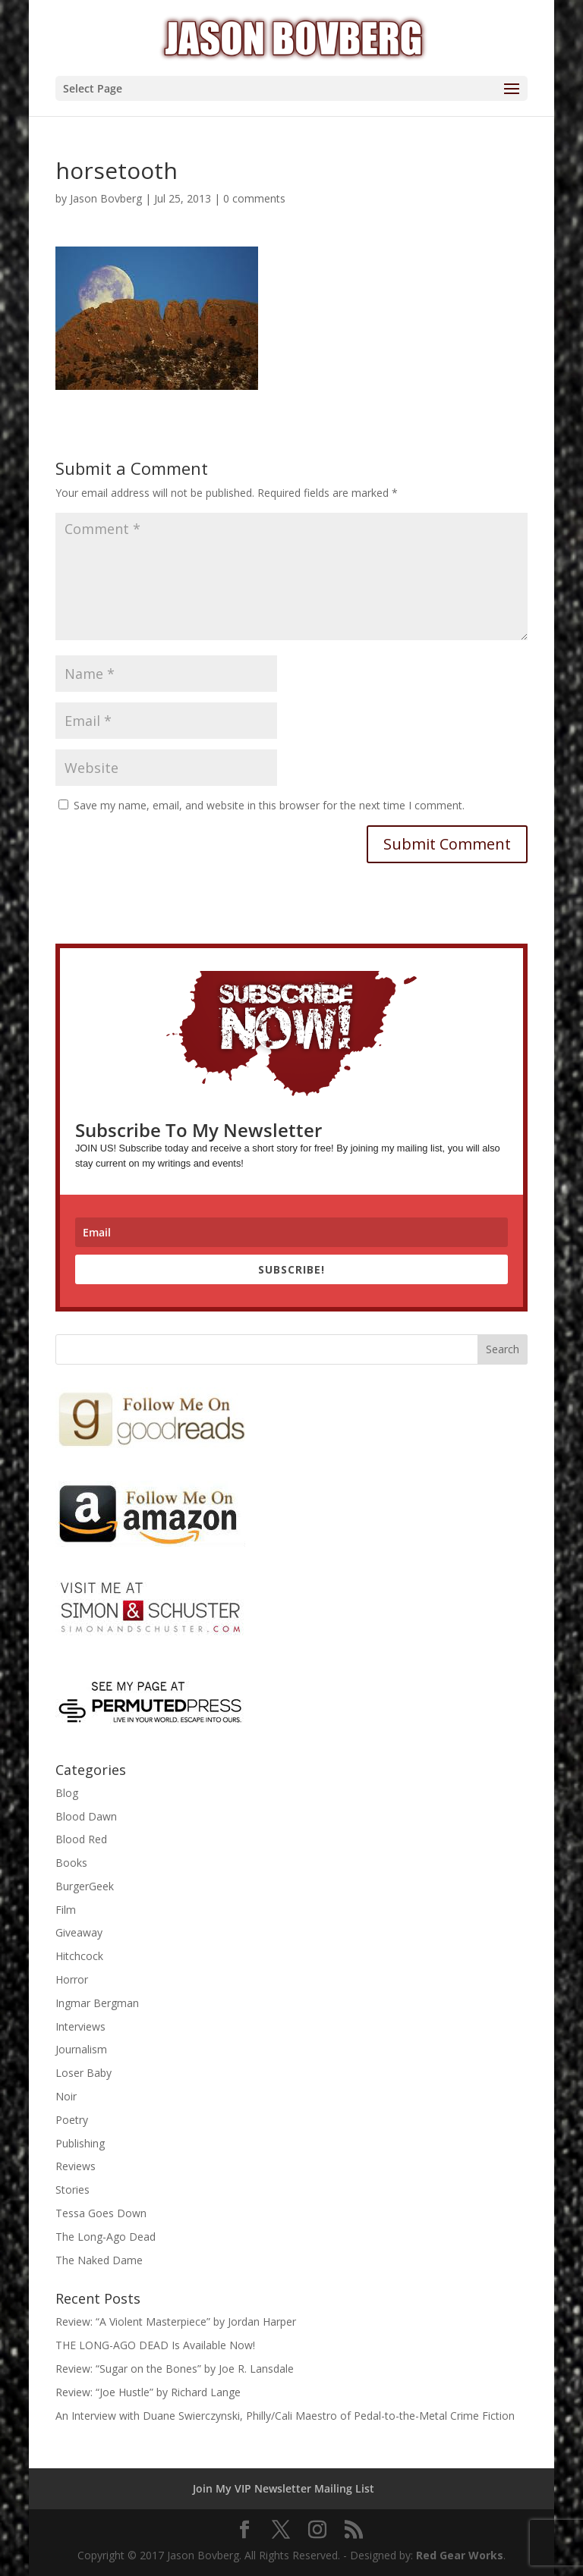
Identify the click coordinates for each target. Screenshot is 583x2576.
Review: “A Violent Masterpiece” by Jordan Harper (175, 2321)
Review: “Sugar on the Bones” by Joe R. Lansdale (174, 2368)
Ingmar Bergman (97, 2003)
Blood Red (81, 1839)
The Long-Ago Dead (105, 2236)
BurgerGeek (84, 1886)
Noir (66, 2096)
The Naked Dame (99, 2260)
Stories (72, 2189)
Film (65, 1909)
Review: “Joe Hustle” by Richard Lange (148, 2392)
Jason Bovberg (106, 198)
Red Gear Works (459, 2555)
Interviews (80, 2026)
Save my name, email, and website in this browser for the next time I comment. (269, 805)
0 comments (254, 198)
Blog (66, 1793)
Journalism (81, 2049)
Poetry (71, 2120)
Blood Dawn (86, 1816)
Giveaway (78, 1932)
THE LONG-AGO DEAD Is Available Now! (155, 2345)
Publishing (80, 2143)
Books (71, 1862)
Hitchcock (79, 1956)
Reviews (75, 2166)
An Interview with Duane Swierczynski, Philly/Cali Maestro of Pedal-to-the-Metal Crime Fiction (285, 2415)
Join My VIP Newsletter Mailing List (283, 2488)
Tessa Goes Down (101, 2213)
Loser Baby (83, 2073)
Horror (71, 1979)
